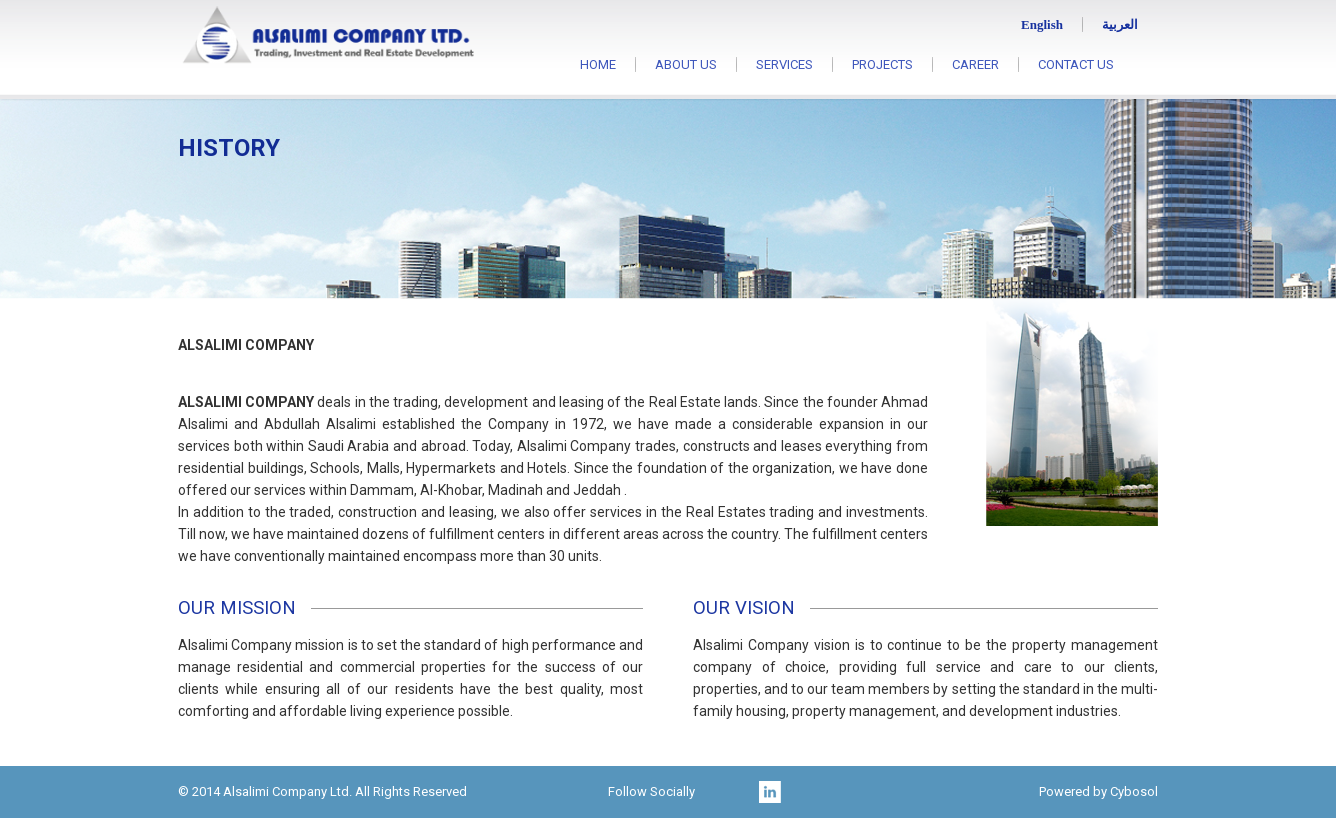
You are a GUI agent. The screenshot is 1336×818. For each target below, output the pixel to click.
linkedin (770, 792)
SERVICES (784, 64)
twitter (743, 792)
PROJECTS (882, 64)
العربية (1120, 24)
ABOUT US (686, 64)
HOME (598, 64)
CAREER (975, 64)
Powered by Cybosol (1098, 791)
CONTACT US (1076, 64)
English (1042, 24)
